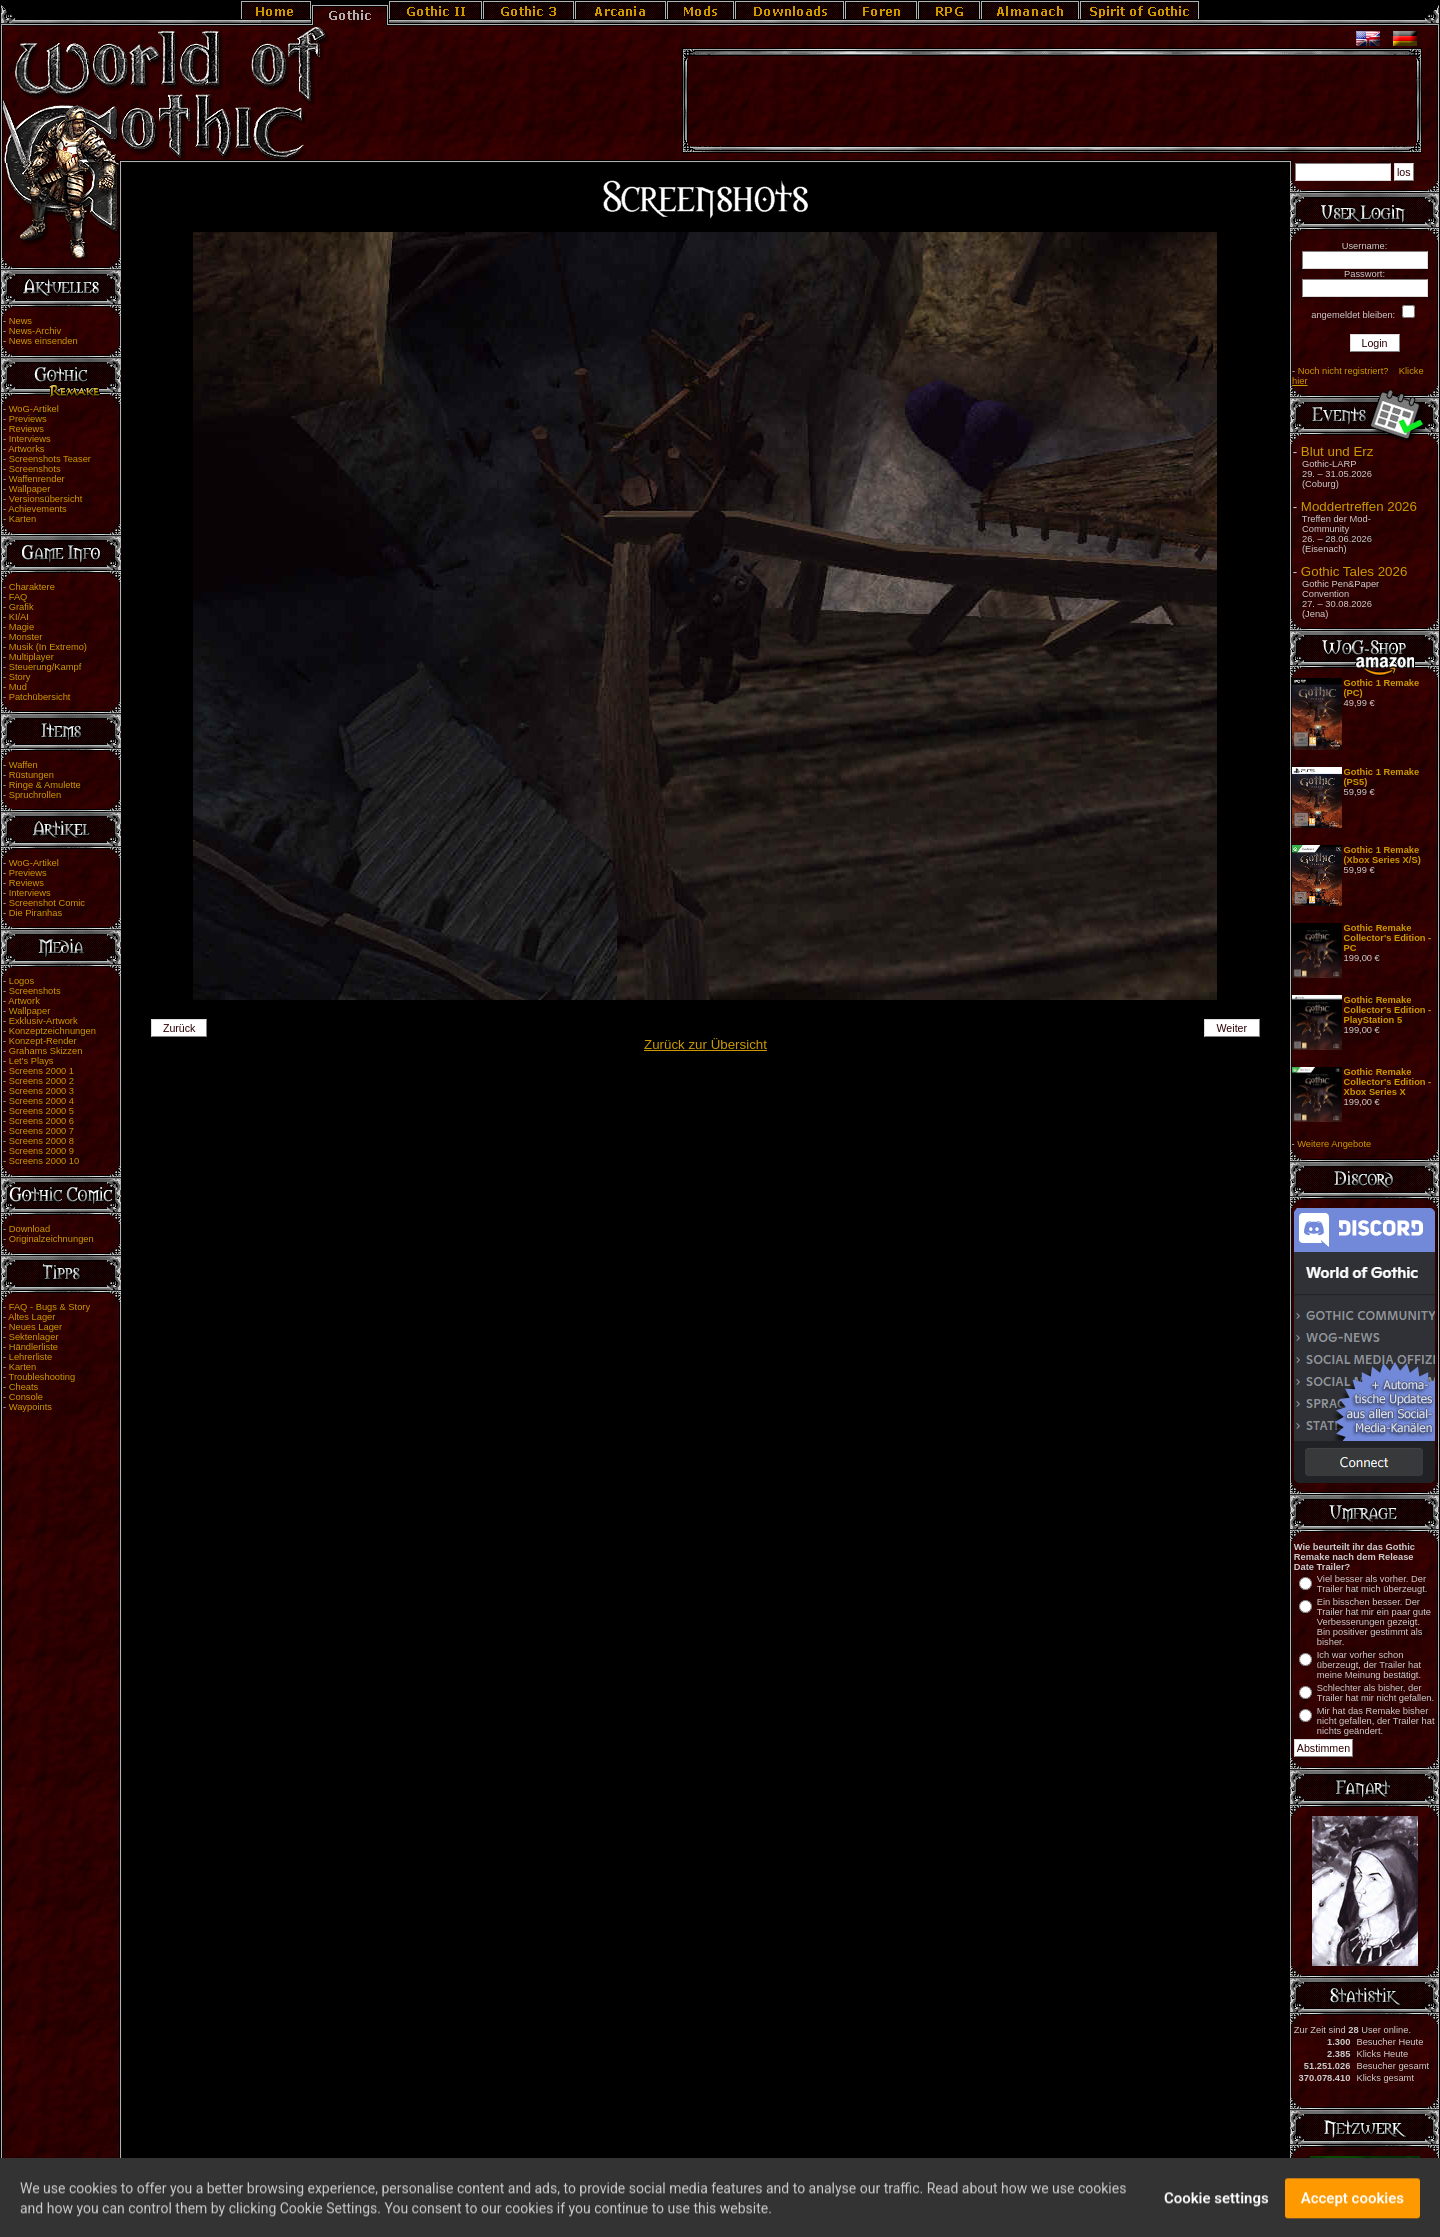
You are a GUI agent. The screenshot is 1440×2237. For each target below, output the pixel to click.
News (20, 321)
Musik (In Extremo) (48, 647)
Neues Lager (35, 1327)
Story (20, 677)
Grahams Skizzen (46, 1051)
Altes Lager (31, 1317)
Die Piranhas (35, 913)
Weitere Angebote (1334, 1144)
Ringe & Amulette (45, 785)
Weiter (1232, 1028)
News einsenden (43, 341)
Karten (22, 519)
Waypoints (30, 1407)
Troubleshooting (42, 1377)
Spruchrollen (35, 795)
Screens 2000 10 (44, 1161)
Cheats (24, 1387)
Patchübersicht (40, 697)
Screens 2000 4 (41, 1101)
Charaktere (32, 587)
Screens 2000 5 (41, 1111)
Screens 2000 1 (41, 1071)
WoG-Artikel (34, 409)
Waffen (23, 765)
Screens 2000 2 (41, 1081)
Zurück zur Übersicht (705, 1044)
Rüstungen (31, 775)
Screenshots (35, 469)
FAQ (18, 597)
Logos (21, 981)
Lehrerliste (31, 1357)
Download (30, 1229)
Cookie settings (1216, 2206)
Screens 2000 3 (41, 1091)
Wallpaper (30, 489)
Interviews (30, 439)
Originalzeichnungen (51, 1239)
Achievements (37, 509)
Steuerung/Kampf (45, 667)
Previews (28, 419)
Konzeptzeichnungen (52, 1031)
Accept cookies (1352, 2206)
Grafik (21, 607)
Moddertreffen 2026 (1359, 506)
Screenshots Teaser (50, 459)
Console (26, 1397)
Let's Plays (31, 1061)
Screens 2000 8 (41, 1141)
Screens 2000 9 (41, 1151)
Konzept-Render (43, 1041)
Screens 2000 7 (41, 1131)
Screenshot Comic (47, 903)
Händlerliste (33, 1347)
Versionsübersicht (46, 499)
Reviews (26, 429)
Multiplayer (31, 657)
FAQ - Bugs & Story (49, 1307)
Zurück (179, 1028)
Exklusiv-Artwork (43, 1021)
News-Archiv (35, 331)
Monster (26, 637)
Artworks (26, 449)
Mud (18, 687)
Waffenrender (37, 479)
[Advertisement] (1052, 101)
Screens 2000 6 (41, 1121)
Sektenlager (34, 1337)
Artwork (24, 1001)
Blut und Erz (1337, 451)
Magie (21, 627)
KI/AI (19, 617)
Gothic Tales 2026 (1354, 571)
